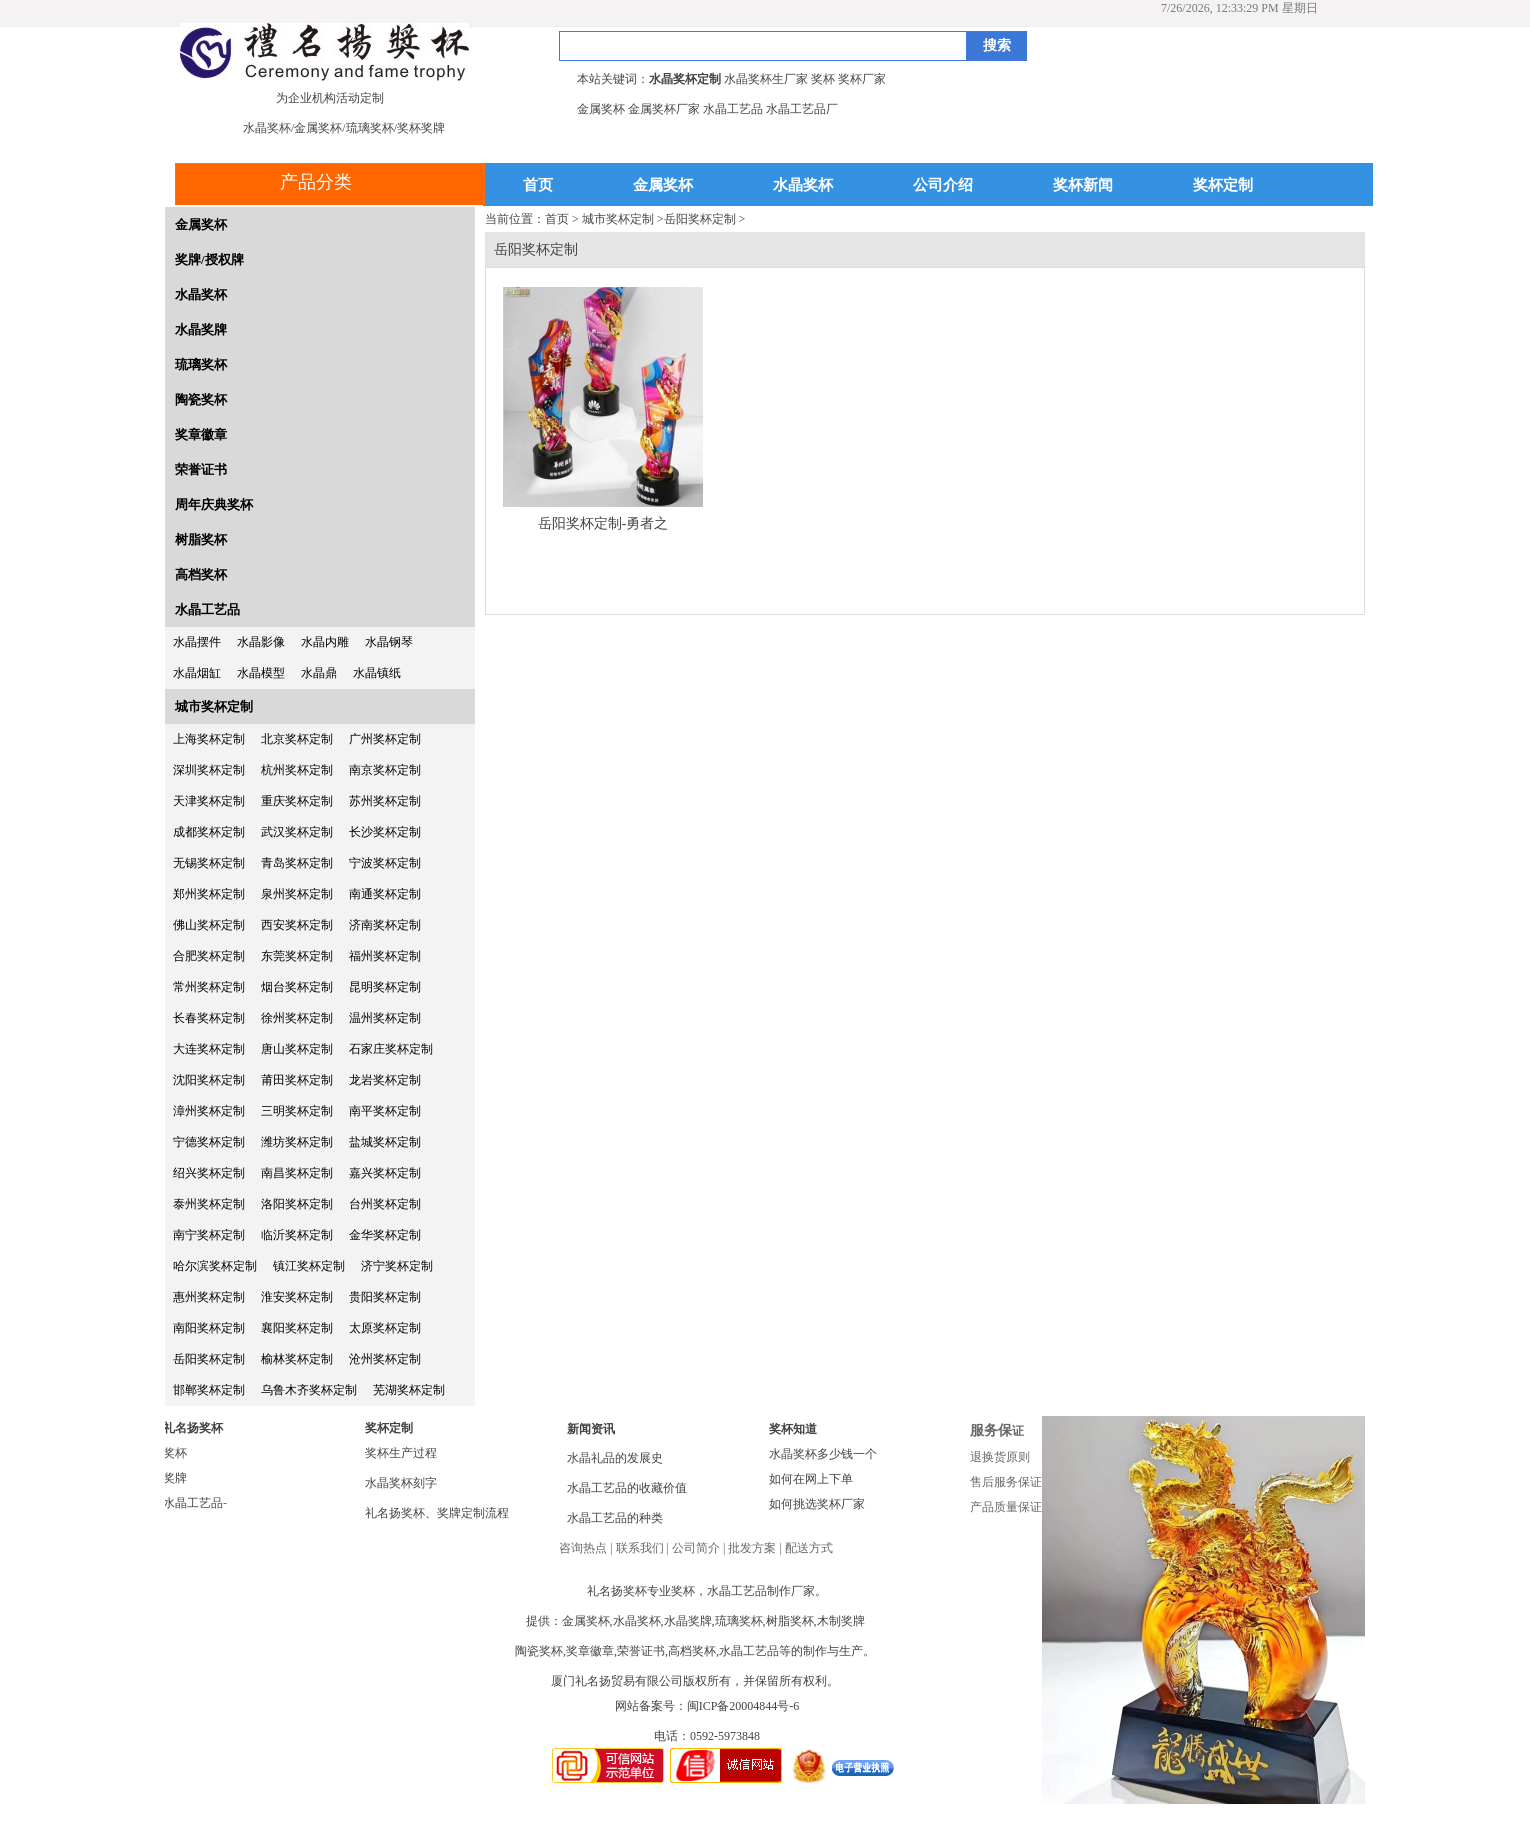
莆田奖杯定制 (297, 1080)
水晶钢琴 (389, 642)
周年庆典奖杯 (214, 504)
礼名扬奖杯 (193, 1428)
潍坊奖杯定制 (297, 1142)
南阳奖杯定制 (209, 1328)
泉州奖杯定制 (297, 894)
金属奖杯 (663, 185)
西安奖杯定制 (297, 925)
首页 (538, 185)
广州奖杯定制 (385, 739)
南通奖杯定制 (385, 894)
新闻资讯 (591, 1429)
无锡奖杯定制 (209, 863)
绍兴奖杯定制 (209, 1173)
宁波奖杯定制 (385, 863)
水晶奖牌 (201, 329)
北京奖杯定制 (297, 739)
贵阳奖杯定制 (385, 1297)
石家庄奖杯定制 (391, 1049)
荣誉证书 (201, 469)
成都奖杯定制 (209, 832)
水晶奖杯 (803, 185)
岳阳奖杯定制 (209, 1359)
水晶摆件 (197, 642)
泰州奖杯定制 (209, 1204)
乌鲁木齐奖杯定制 (309, 1390)
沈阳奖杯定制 (209, 1080)
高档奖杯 (201, 574)
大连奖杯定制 (209, 1049)
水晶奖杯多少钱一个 (823, 1454)
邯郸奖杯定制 (209, 1390)
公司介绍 (943, 185)
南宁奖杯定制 (209, 1235)
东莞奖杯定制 (297, 956)
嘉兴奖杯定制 (385, 1173)
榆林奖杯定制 (297, 1359)
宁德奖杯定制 (209, 1142)
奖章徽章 (201, 434)
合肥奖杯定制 (209, 956)
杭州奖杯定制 (297, 770)
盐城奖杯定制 (385, 1142)
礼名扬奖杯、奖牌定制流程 (437, 1513)
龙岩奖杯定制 (385, 1080)
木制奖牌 (841, 1621)
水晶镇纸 (377, 673)
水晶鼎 (319, 673)
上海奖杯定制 (209, 739)
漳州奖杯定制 (209, 1111)
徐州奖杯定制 (297, 1018)
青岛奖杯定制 (297, 863)
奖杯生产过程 (401, 1453)
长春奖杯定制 (209, 1018)
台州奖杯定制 (385, 1204)
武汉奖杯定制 (297, 832)
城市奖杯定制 (214, 706)
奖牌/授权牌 (209, 259)
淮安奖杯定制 (297, 1297)
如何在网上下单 (811, 1479)
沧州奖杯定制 (385, 1359)
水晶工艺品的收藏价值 (627, 1488)
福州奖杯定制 (385, 956)
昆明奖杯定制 (385, 987)
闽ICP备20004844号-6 (743, 1706)
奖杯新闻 (1083, 185)
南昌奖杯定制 (297, 1173)
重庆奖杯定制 (297, 801)
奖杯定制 (1223, 185)
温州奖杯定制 (385, 1018)
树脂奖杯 (201, 539)
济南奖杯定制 (385, 925)
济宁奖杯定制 (397, 1266)
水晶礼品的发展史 (615, 1458)
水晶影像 (261, 642)
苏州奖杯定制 (385, 801)
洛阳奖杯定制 (297, 1204)
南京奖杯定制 (385, 770)
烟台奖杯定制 (297, 987)
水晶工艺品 (207, 609)
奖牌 (175, 1478)
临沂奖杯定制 (297, 1235)
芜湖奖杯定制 (409, 1390)
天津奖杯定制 (209, 801)
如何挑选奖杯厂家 (817, 1504)
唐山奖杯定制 (297, 1049)
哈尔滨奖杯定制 (215, 1266)
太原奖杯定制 (385, 1328)
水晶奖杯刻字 (401, 1483)
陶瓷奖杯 (201, 399)
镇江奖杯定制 (309, 1266)
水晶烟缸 (197, 673)
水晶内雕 (325, 642)
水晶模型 (261, 673)
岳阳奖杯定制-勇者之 (603, 523)
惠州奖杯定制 (209, 1297)
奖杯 (175, 1453)
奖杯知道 (793, 1429)
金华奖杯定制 (385, 1235)
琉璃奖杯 (201, 364)
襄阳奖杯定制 (297, 1328)
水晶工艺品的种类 (615, 1518)
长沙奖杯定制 (385, 832)
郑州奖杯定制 (209, 894)
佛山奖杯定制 (209, 925)
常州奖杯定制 (209, 987)
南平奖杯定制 (385, 1111)
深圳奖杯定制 (209, 770)
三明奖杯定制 (297, 1111)
